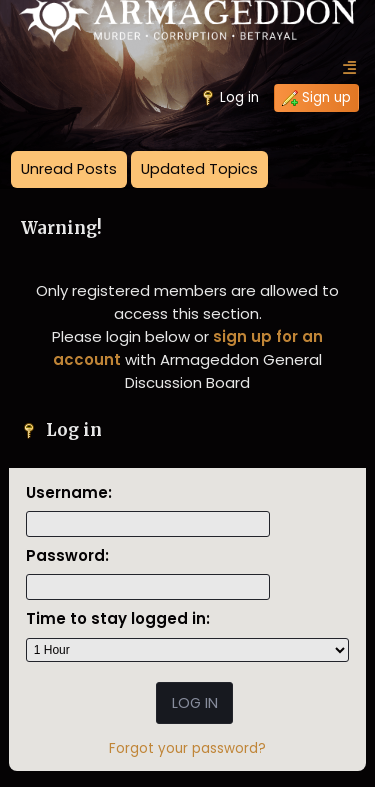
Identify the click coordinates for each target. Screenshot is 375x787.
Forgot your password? (187, 748)
